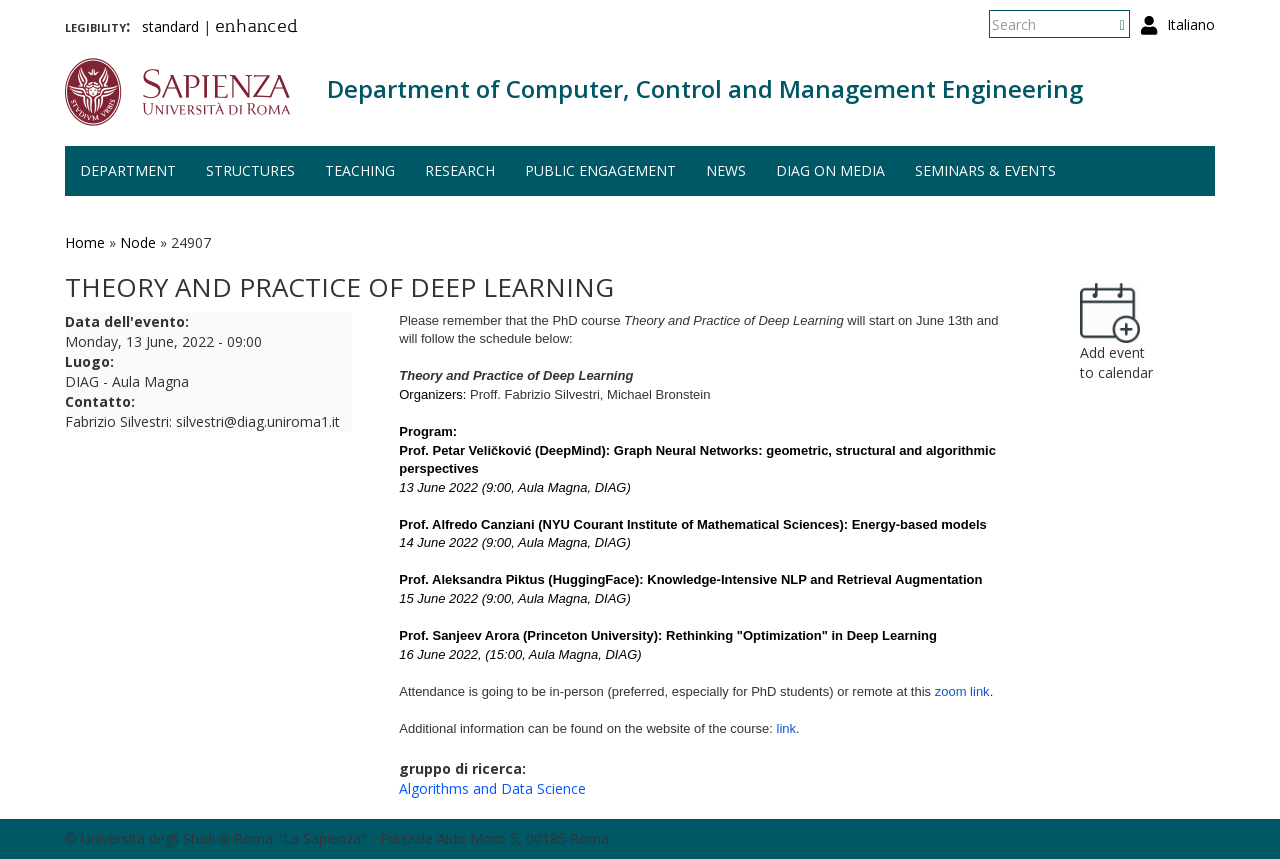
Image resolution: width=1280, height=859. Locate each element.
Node (138, 242)
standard (170, 26)
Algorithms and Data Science (492, 788)
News (726, 170)
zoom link (962, 691)
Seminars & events (985, 170)
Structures (250, 170)
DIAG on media (830, 170)
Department (128, 170)
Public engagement (600, 170)
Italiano (1191, 24)
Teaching (360, 170)
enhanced (256, 28)
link (787, 728)
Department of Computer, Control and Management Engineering (705, 88)
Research (460, 170)
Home (85, 242)
